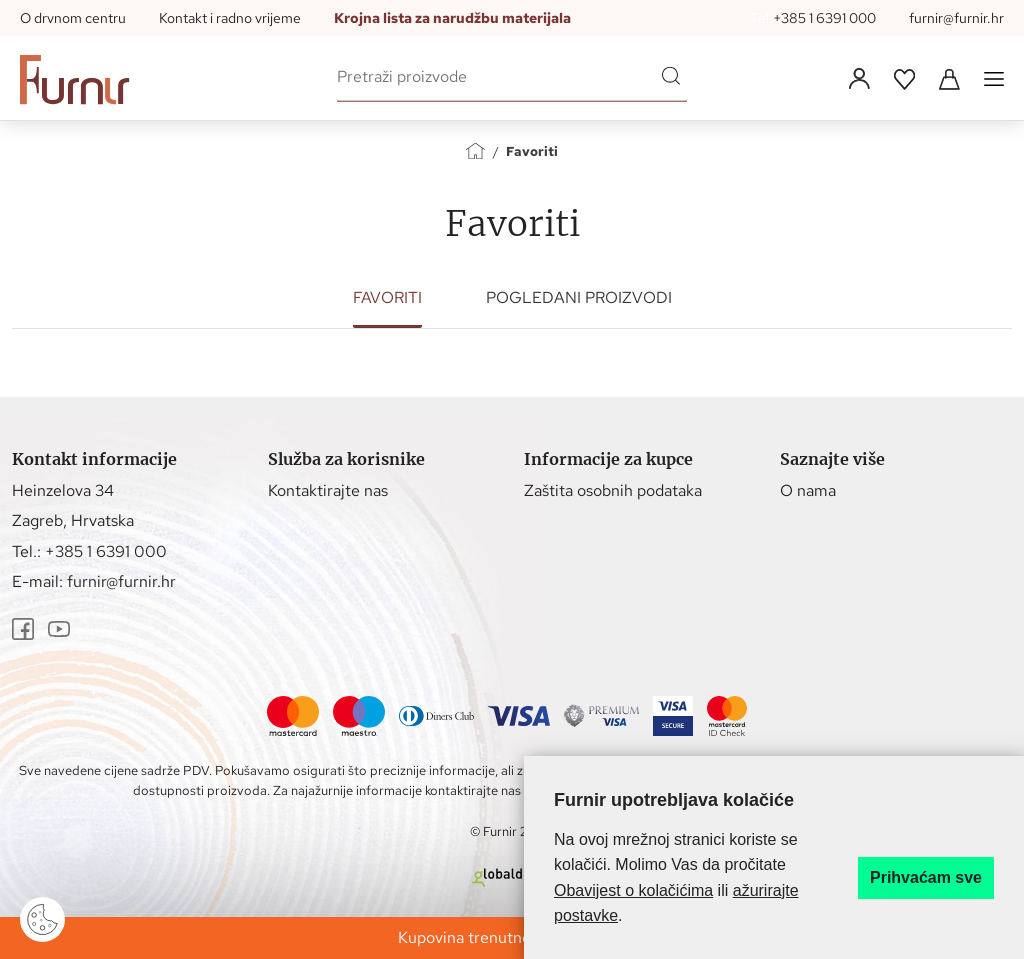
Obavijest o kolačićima (633, 890)
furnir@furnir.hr (956, 18)
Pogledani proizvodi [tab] (579, 297)
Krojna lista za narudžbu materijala (452, 18)
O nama (808, 490)
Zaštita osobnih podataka (613, 490)
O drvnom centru (73, 18)
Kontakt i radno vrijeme (230, 18)
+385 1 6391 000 (824, 18)
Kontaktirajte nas (328, 490)
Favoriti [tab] (387, 297)
